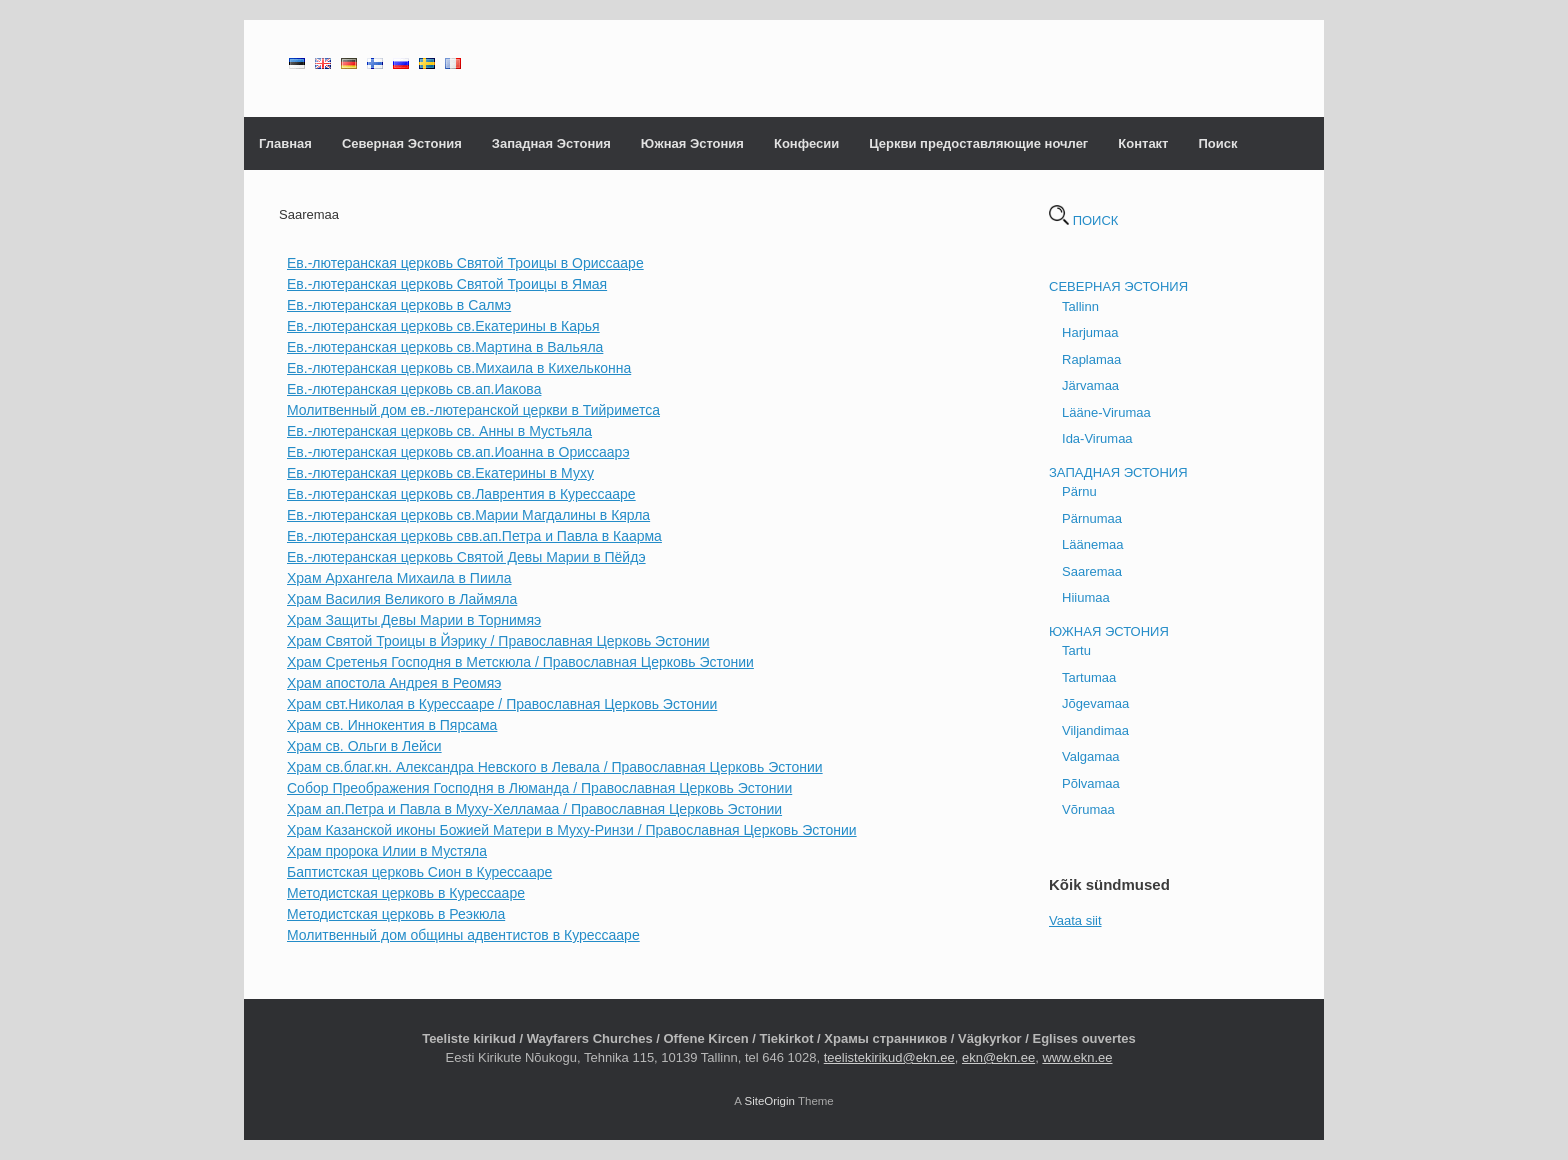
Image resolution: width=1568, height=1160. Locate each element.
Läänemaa (1092, 544)
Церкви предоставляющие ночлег (978, 143)
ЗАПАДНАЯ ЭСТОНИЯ (1118, 472)
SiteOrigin (769, 1101)
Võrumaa (1088, 809)
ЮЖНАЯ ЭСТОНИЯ (1109, 631)
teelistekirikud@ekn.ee (889, 1057)
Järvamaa (1090, 385)
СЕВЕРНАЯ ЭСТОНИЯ (1118, 286)
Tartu (1076, 650)
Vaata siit (1075, 920)
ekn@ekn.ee (998, 1057)
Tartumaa (1089, 677)
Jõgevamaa (1095, 703)
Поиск (1217, 143)
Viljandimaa (1095, 730)
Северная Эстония (402, 143)
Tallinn (1080, 306)
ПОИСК (1083, 220)
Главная (285, 143)
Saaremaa (1092, 571)
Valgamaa (1091, 756)
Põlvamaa (1091, 783)
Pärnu (1079, 491)
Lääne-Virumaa (1106, 412)
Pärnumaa (1092, 518)
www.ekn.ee (1077, 1057)
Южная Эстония (692, 143)
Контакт (1143, 143)
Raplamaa (1091, 359)
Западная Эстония (551, 143)
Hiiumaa (1086, 597)
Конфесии (806, 143)
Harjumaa (1090, 332)
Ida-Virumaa (1097, 438)
